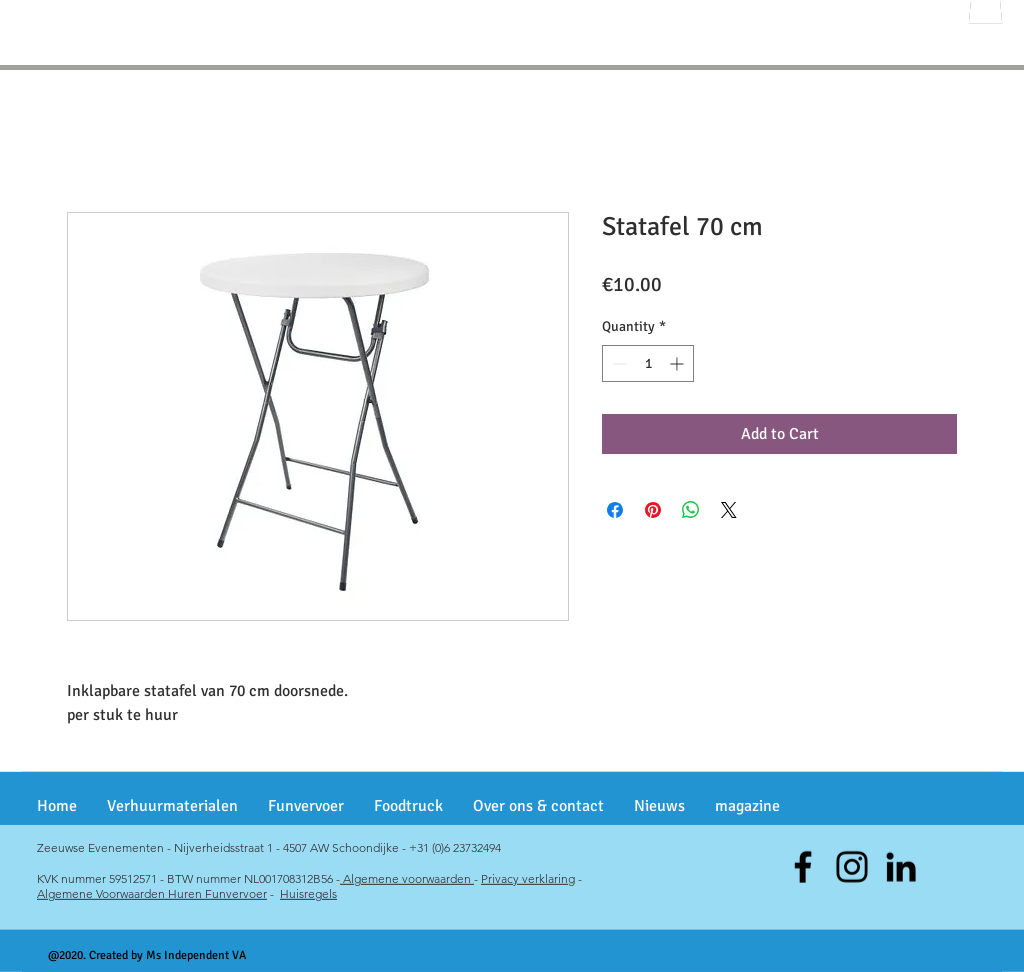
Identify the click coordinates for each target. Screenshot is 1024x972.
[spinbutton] (648, 363)
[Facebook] (803, 867)
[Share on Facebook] (615, 510)
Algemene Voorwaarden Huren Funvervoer (152, 893)
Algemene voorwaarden (407, 878)
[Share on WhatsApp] (691, 510)
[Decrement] (617, 363)
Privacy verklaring (528, 878)
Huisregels (308, 893)
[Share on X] (729, 510)
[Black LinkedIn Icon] (901, 867)
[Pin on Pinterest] (653, 510)
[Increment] (678, 363)
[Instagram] (852, 867)
